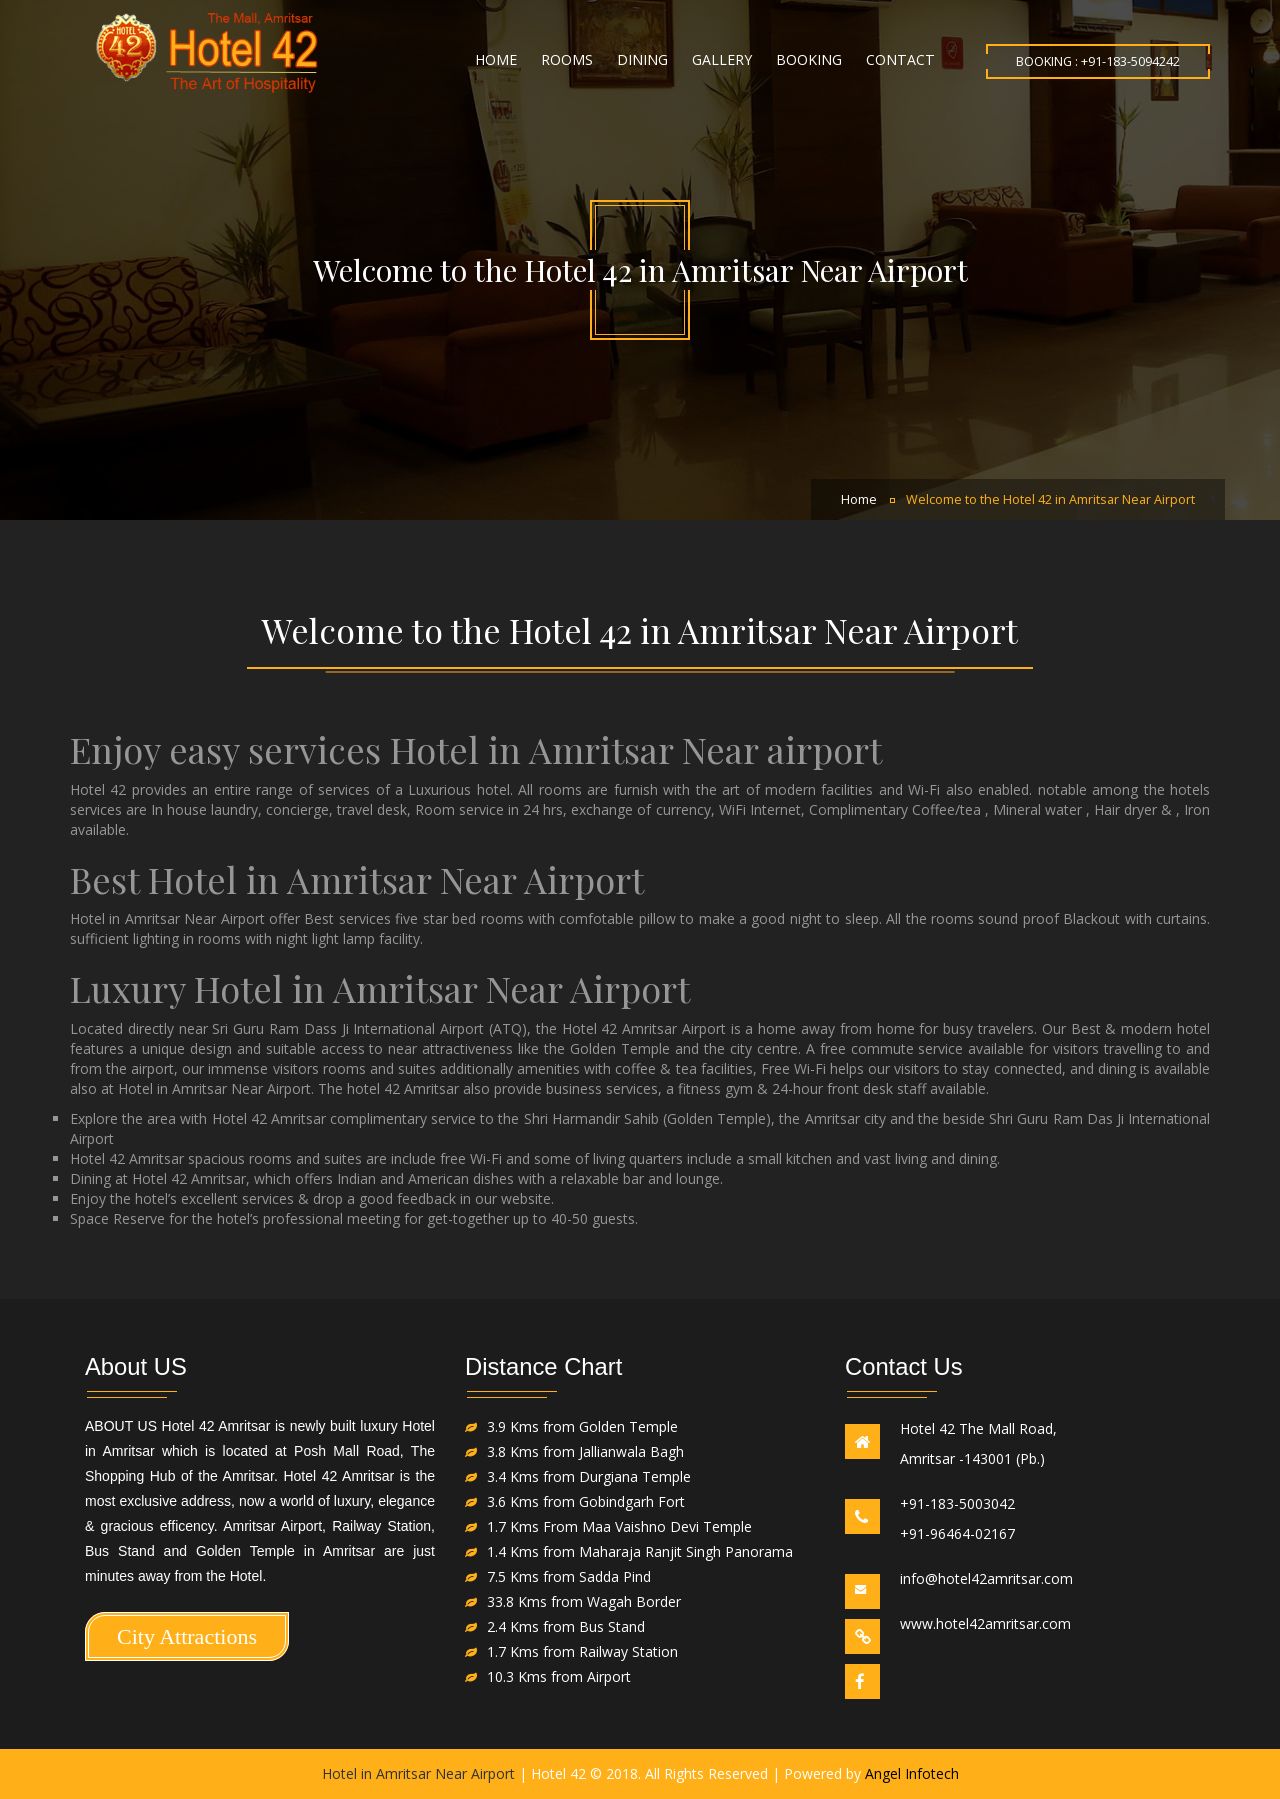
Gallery (722, 59)
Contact (900, 59)
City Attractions (187, 1636)
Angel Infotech (912, 1773)
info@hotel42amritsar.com (986, 1578)
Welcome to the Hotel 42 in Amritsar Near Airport (1050, 499)
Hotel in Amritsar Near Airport (418, 1773)
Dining (642, 59)
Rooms (567, 59)
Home (496, 59)
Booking (809, 59)
